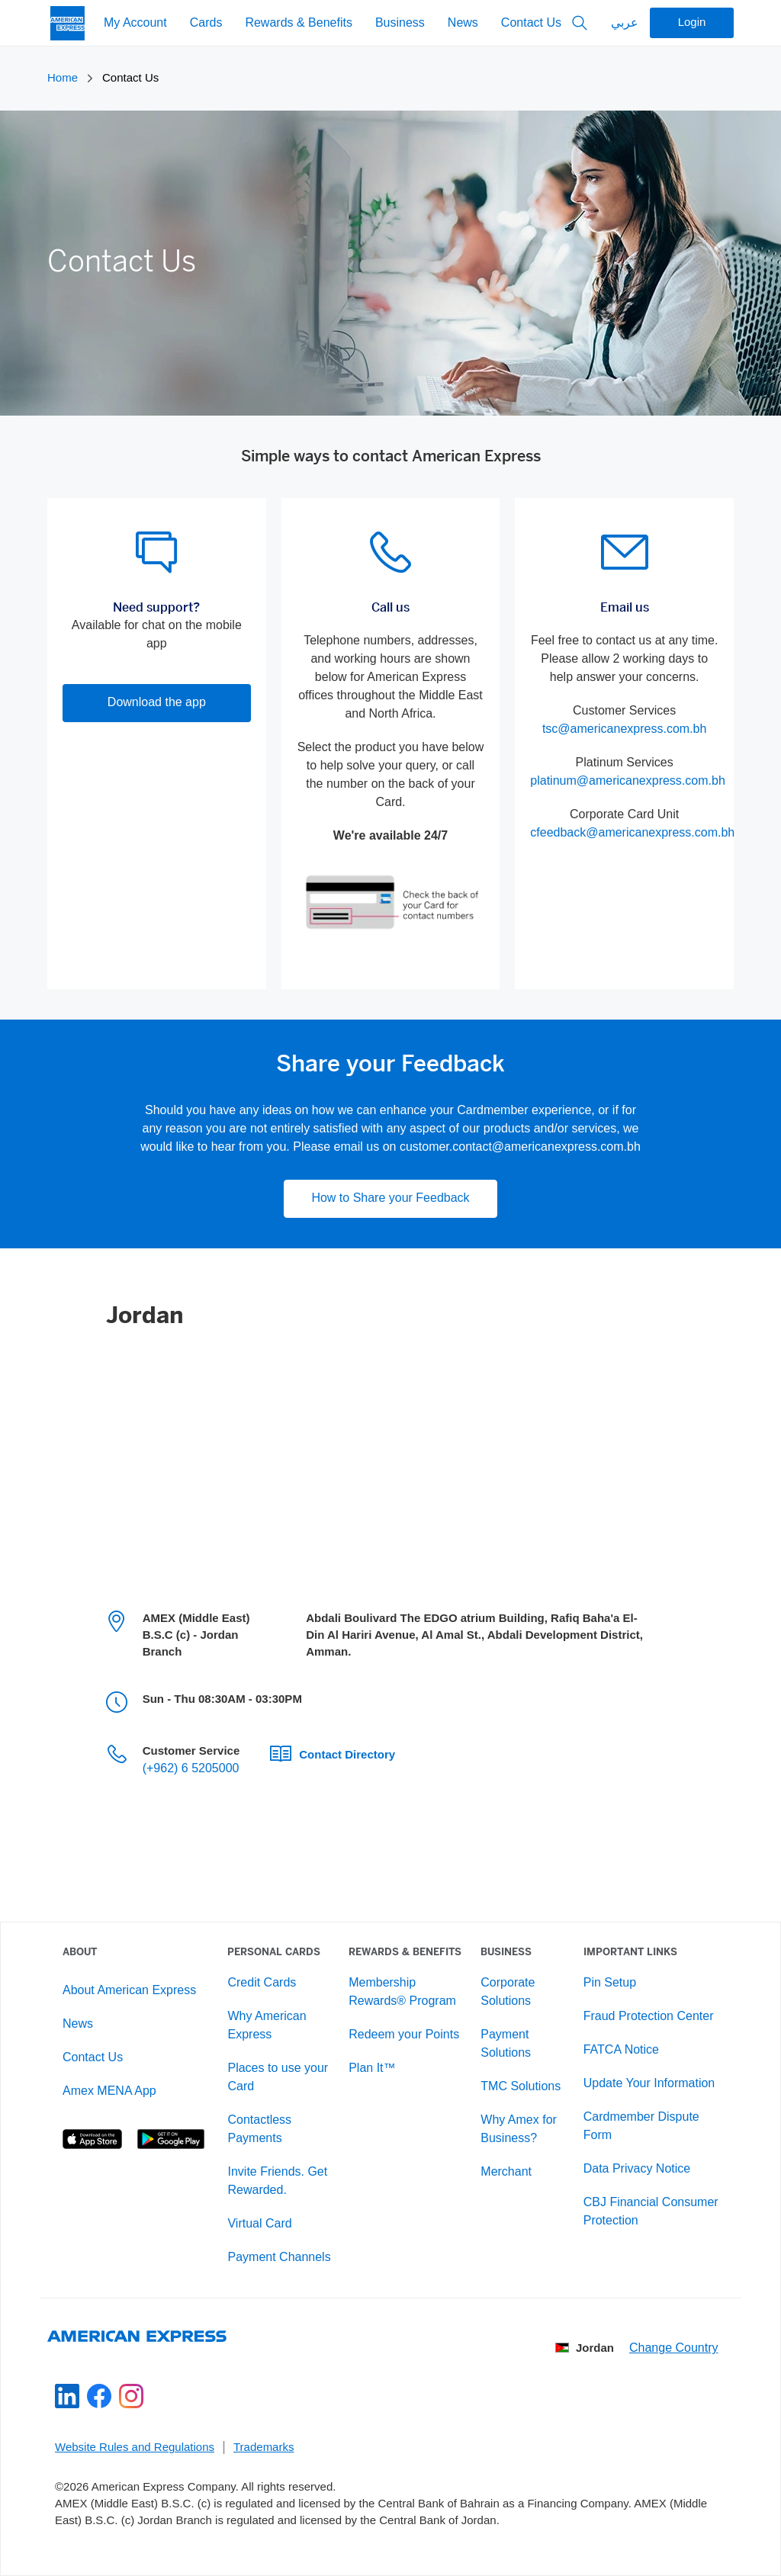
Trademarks (263, 2448)
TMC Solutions (520, 2087)
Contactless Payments (259, 2129)
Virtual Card (259, 2224)
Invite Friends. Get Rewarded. (277, 2181)
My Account (135, 23)
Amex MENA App (109, 2091)
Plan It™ (372, 2068)
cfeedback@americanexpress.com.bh (632, 833)
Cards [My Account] (206, 23)
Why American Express (266, 2026)
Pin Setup (609, 1983)
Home (62, 78)
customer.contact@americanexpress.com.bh (520, 1147)
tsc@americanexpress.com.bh (624, 729)
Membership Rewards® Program (402, 1992)
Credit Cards (261, 1983)
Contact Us (531, 23)
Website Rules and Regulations (134, 2448)
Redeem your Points (404, 2035)
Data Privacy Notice (637, 2169)
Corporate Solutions (507, 1992)
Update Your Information (649, 2083)
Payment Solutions (505, 2044)
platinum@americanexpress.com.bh (627, 781)
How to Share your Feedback (390, 1198)
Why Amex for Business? (518, 2129)
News (463, 23)
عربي (624, 23)
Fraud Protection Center (648, 2016)
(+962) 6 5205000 (191, 1769)
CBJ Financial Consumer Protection (650, 2212)
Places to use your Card (277, 2078)
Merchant (506, 2172)
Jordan (585, 2348)
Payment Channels (278, 2257)
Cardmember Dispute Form (641, 2126)
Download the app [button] (157, 702)
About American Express (129, 1990)
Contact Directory (347, 1755)
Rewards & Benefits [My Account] (298, 23)
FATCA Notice (621, 2050)
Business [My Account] (400, 23)
